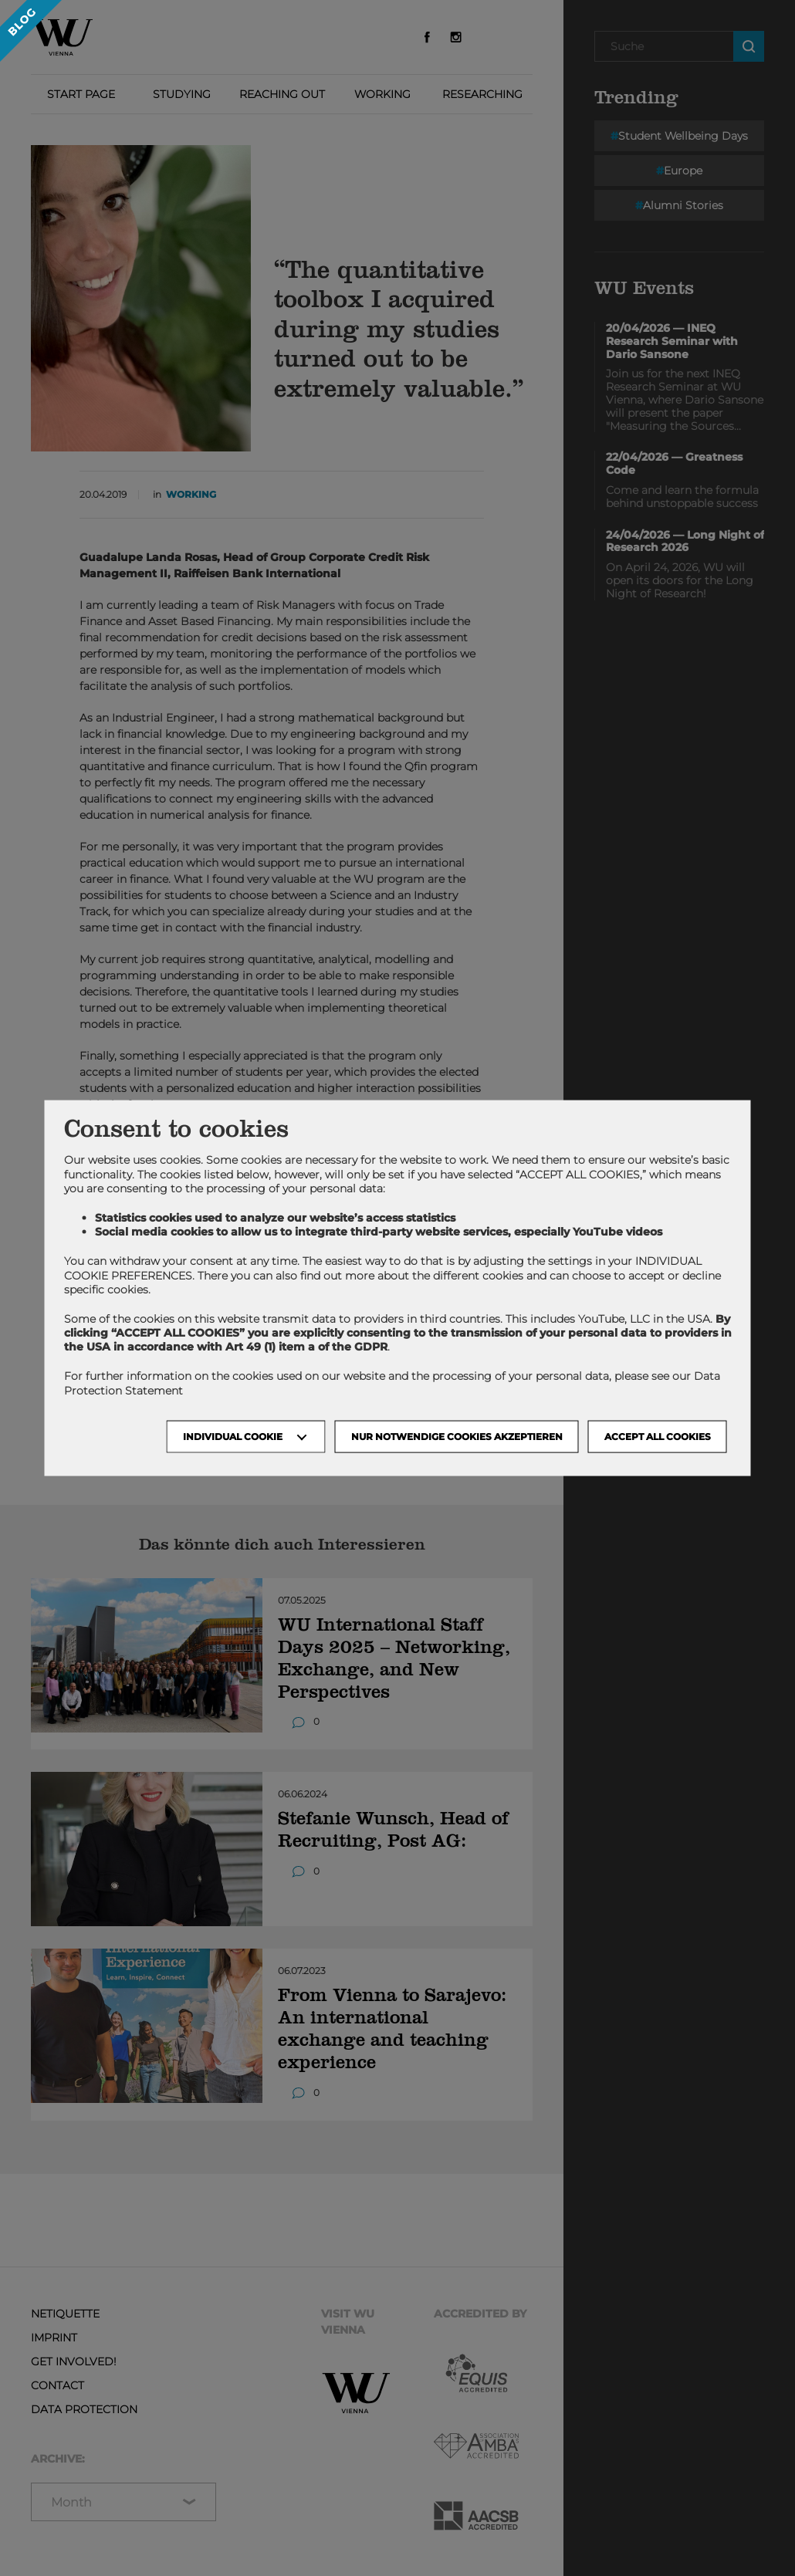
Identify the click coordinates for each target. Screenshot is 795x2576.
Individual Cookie (232, 1436)
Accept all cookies (657, 1436)
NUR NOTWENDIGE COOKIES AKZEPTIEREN (457, 1436)
